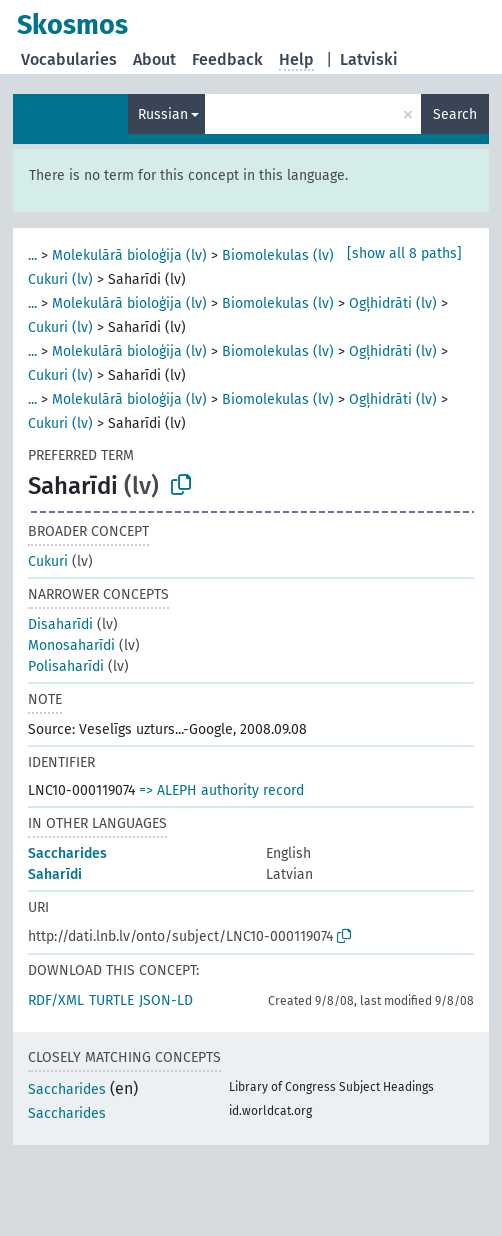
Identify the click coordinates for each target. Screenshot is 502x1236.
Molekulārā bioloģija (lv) (129, 255)
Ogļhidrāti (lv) (393, 303)
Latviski (369, 59)
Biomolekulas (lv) (278, 255)
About (154, 59)
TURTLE (111, 1000)
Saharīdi (55, 874)
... (32, 255)
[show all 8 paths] (404, 253)
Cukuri (48, 561)
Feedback (227, 59)
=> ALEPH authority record (221, 790)
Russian (163, 114)
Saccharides (67, 853)
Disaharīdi (60, 624)
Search (455, 114)
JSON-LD (166, 1000)
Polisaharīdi (66, 666)
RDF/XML (56, 1000)
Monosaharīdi (71, 645)
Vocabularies (69, 59)
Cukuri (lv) (60, 279)
